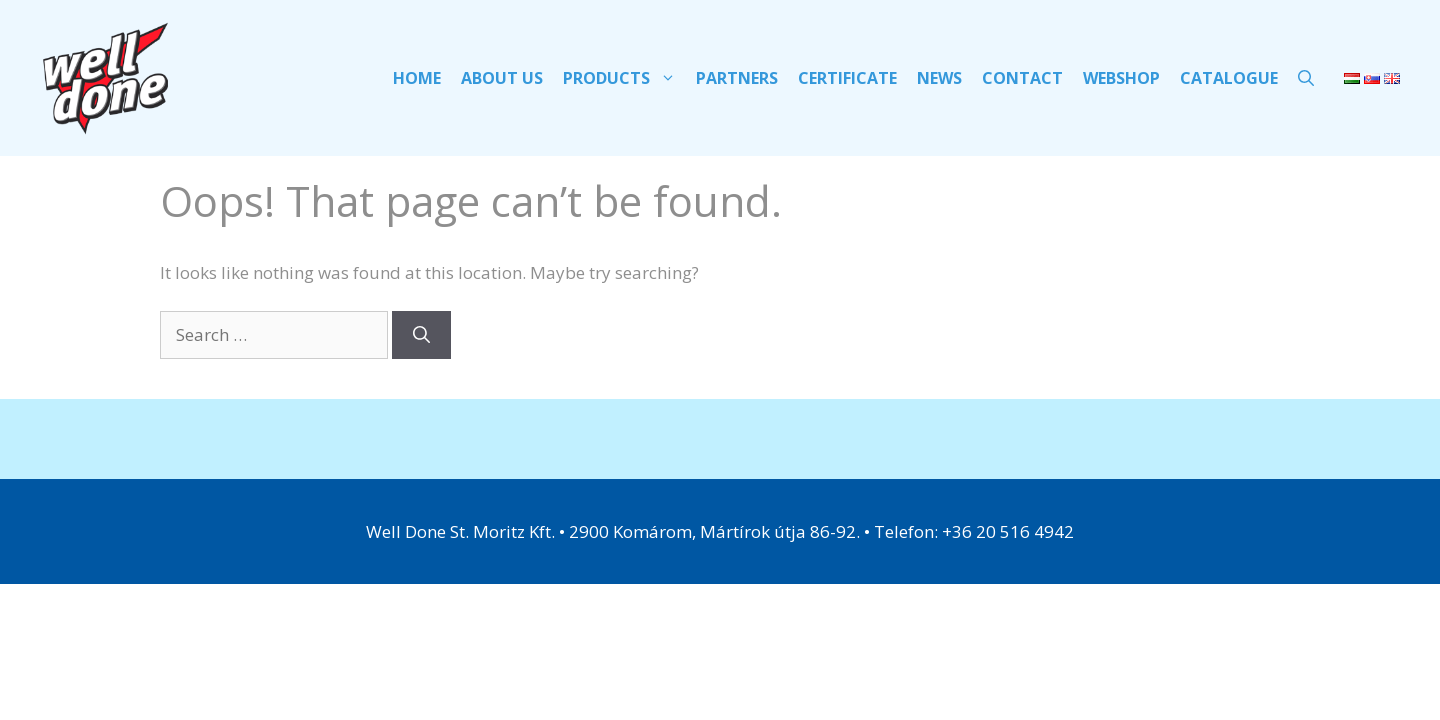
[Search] (421, 335)
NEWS (939, 78)
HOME (417, 78)
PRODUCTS (624, 78)
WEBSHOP (1121, 78)
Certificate (847, 78)
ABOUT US (502, 78)
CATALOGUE (1229, 78)
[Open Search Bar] (1306, 78)
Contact (1022, 78)
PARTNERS (737, 78)
